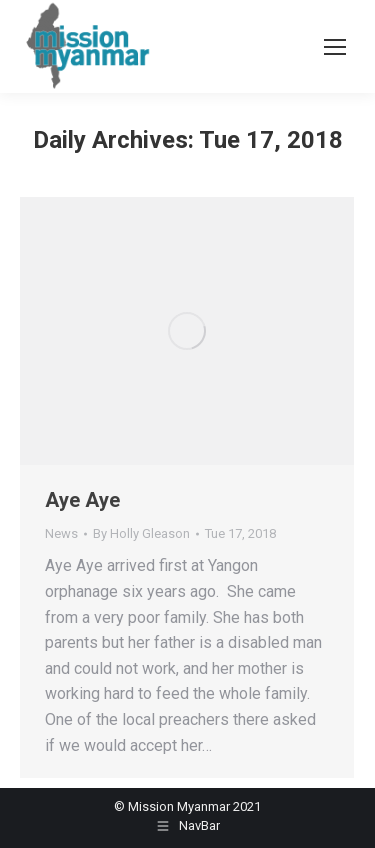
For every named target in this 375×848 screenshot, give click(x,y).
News (61, 533)
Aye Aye (82, 500)
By (141, 533)
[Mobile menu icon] (335, 47)
